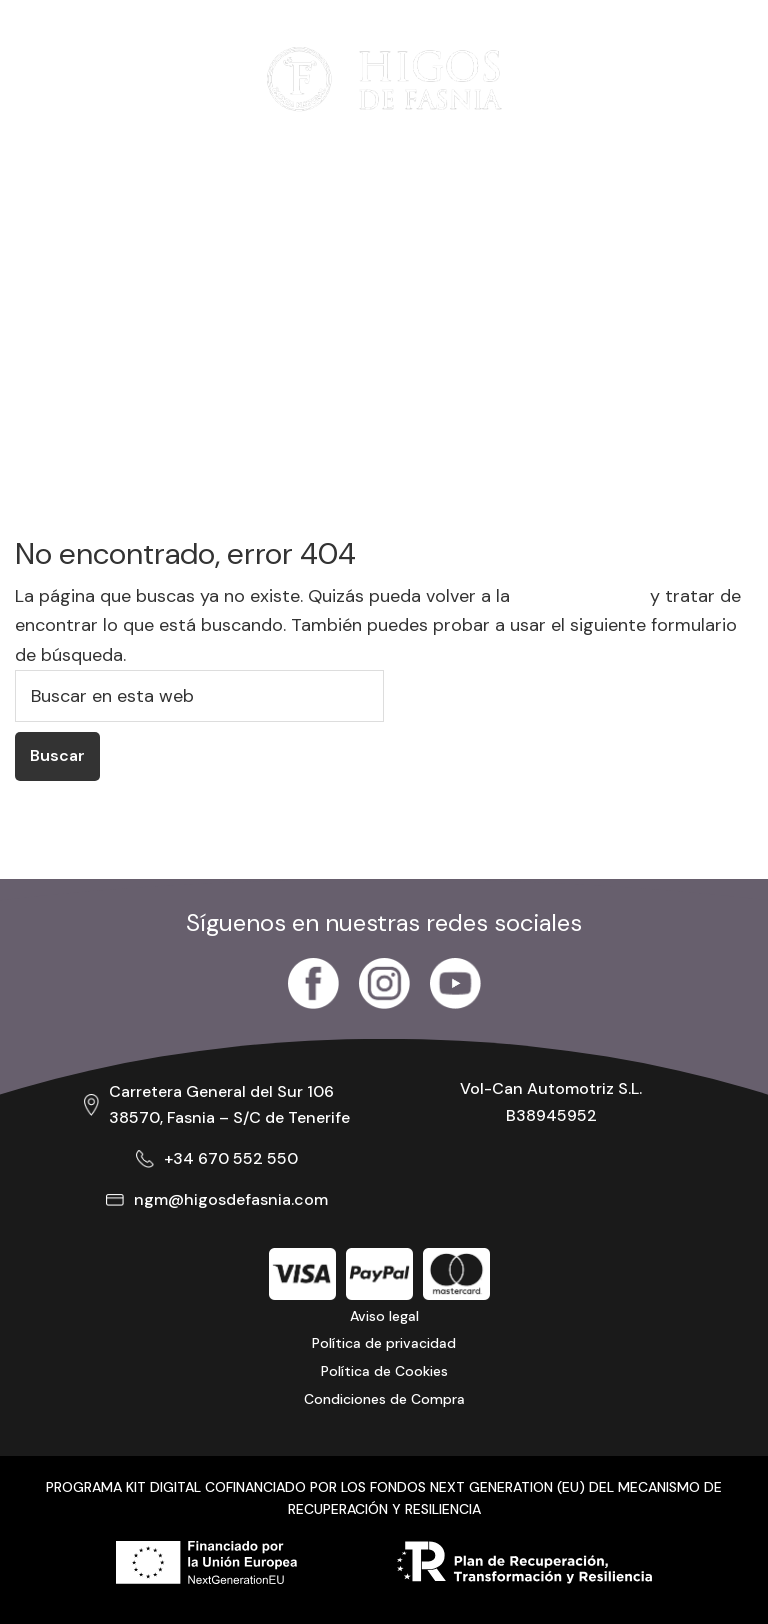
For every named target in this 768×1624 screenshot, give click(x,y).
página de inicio (580, 596)
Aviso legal (384, 1316)
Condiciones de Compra (384, 1399)
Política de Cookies (384, 1371)
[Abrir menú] (45, 78)
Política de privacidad (384, 1343)
